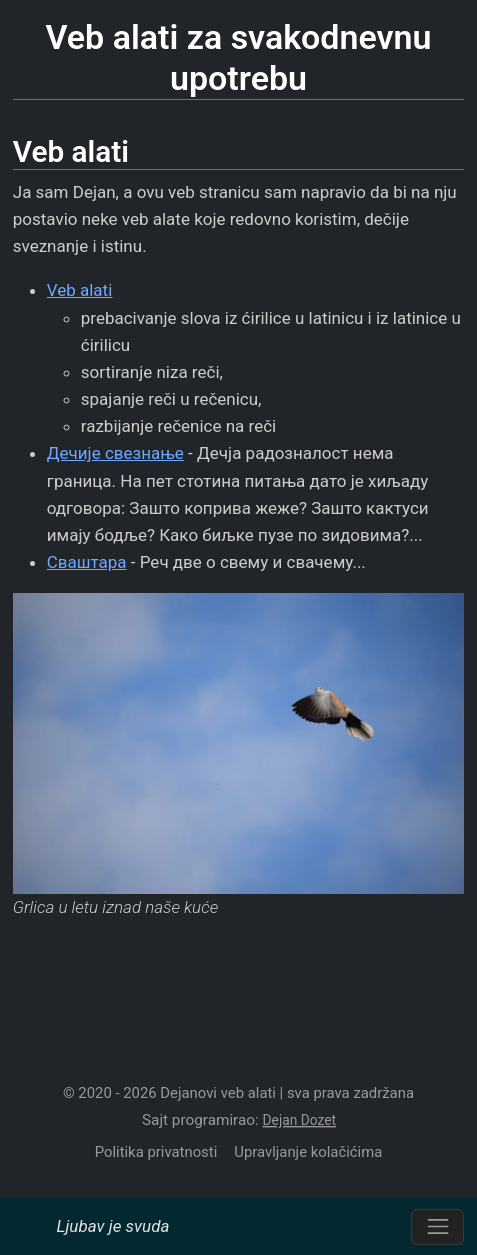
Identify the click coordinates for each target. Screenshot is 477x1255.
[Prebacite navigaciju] (437, 1227)
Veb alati (80, 290)
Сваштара (87, 562)
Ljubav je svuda (112, 1226)
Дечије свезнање (115, 453)
